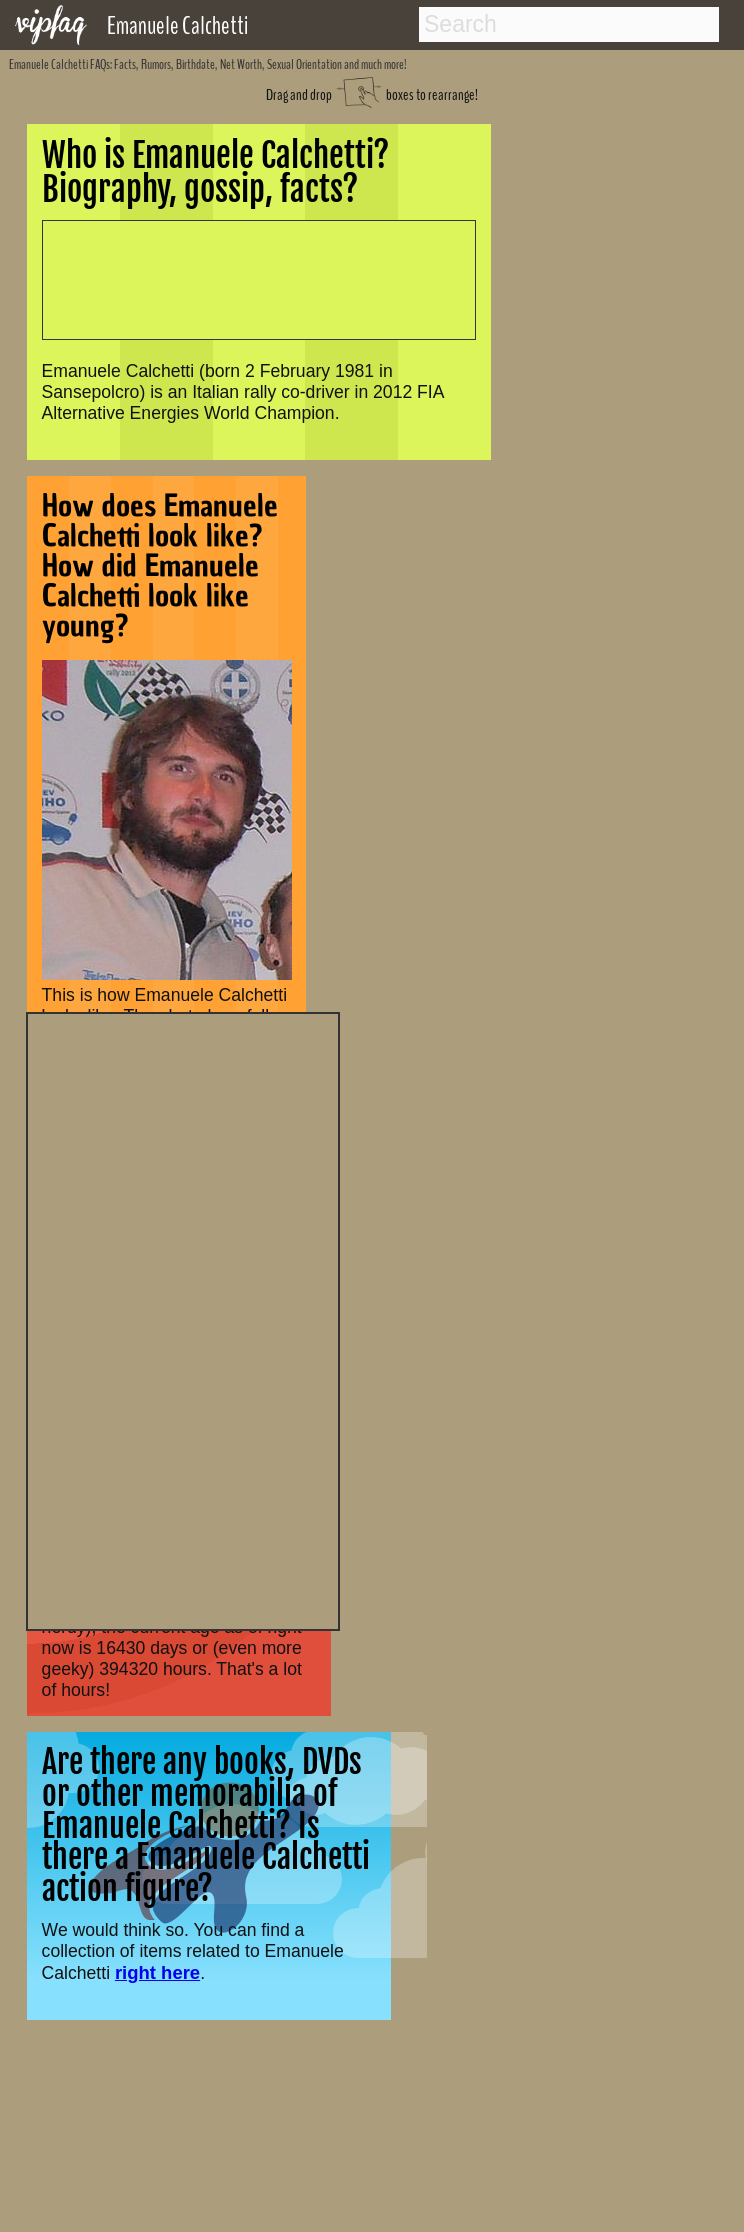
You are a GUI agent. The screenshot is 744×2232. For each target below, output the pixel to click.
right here (157, 1972)
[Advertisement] (183, 1319)
